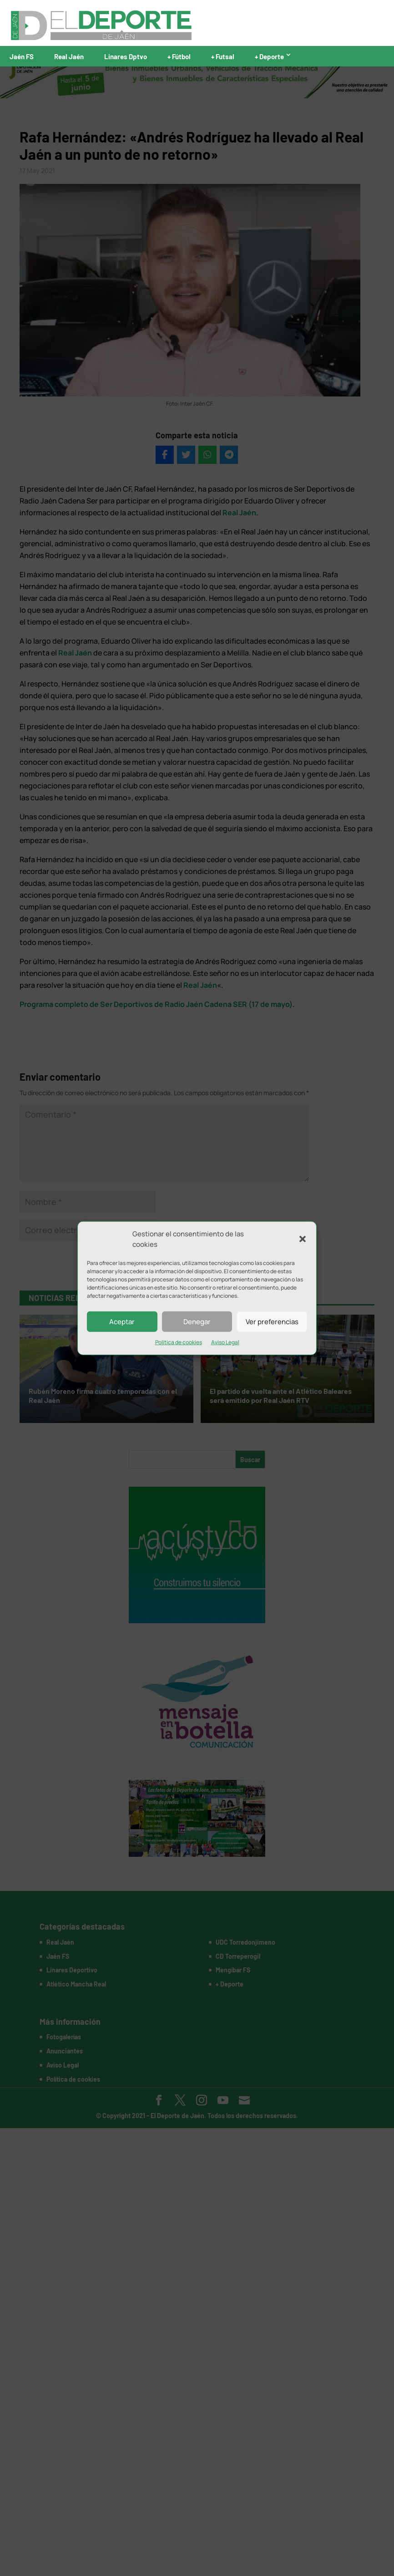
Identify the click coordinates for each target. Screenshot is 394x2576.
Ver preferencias (272, 1321)
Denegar (197, 1321)
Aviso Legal (225, 1342)
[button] (302, 1239)
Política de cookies (178, 1342)
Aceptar (122, 1321)
